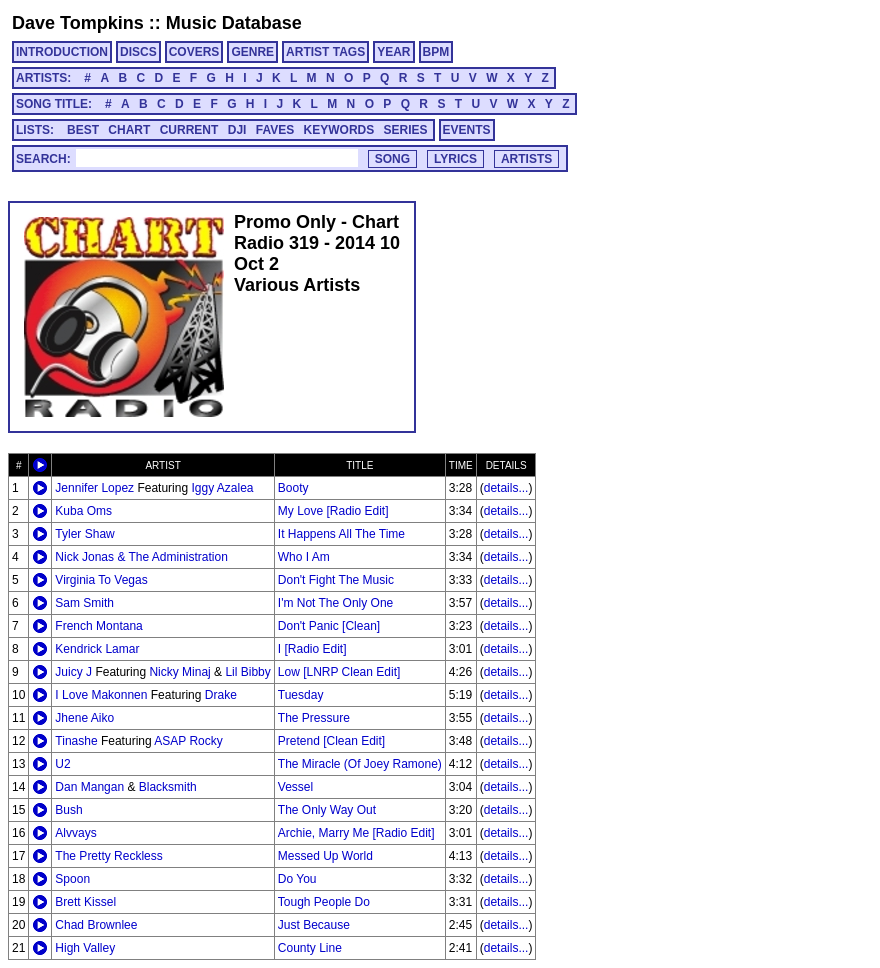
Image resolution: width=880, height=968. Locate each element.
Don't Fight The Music (336, 580)
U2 (62, 764)
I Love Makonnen (101, 695)
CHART (129, 130)
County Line (310, 948)
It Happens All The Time (341, 534)
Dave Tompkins (78, 23)
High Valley (85, 948)
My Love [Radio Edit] (333, 511)
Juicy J (73, 672)
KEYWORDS (339, 130)
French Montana (98, 626)
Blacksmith (168, 787)
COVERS (194, 52)
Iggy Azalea (222, 488)
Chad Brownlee (96, 925)
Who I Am (304, 557)
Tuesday (301, 695)
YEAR (393, 52)
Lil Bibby (247, 672)
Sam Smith (84, 603)
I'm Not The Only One (335, 603)
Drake (221, 695)
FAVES (275, 130)
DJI (237, 130)
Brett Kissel (85, 902)
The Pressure (314, 718)
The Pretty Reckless (108, 856)
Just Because (314, 925)
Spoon (72, 879)
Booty (293, 488)
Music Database (234, 23)
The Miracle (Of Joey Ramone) (360, 764)
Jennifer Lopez (94, 488)
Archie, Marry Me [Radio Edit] (356, 833)
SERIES (406, 130)
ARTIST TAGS (325, 52)
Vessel (295, 787)
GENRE (252, 52)
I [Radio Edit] (312, 649)
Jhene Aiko (84, 718)
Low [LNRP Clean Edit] (339, 672)
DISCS (138, 52)
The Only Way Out (327, 810)
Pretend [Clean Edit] (331, 741)
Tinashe (76, 741)
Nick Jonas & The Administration (141, 557)
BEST (83, 130)
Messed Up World (325, 856)
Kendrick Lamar (97, 649)
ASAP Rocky (188, 741)
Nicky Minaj (179, 672)
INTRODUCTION (62, 52)
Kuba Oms (83, 511)
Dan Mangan (89, 787)
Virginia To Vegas (101, 580)
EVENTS (467, 130)
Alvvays (75, 833)
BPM (436, 52)
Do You (297, 879)
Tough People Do (324, 902)
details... (506, 488)
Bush (68, 810)
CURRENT (189, 130)
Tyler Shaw (84, 534)
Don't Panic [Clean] (329, 626)
